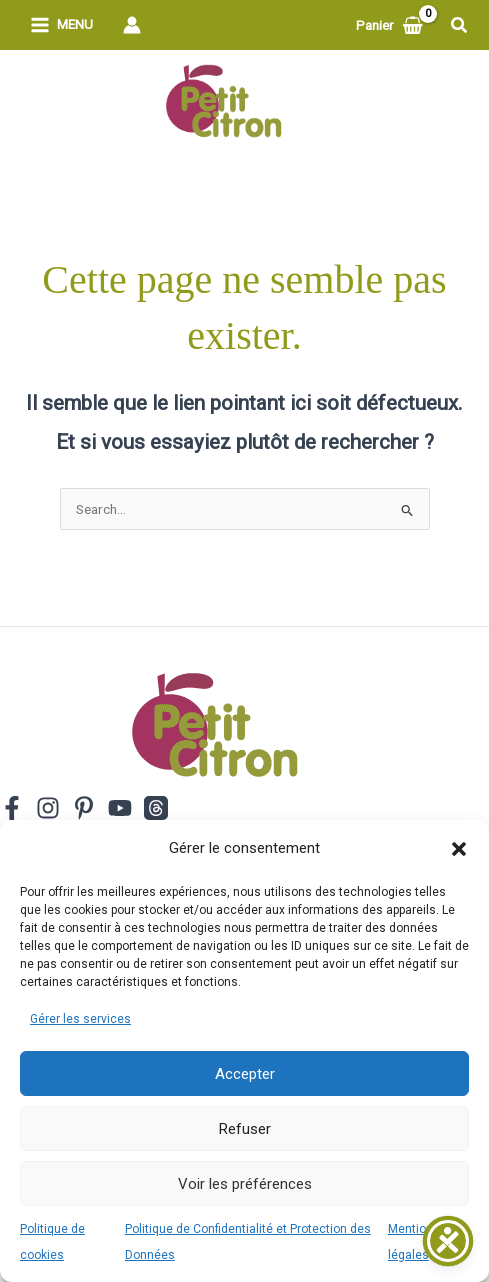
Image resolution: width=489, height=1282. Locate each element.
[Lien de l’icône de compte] (132, 25)
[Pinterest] (84, 808)
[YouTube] (120, 808)
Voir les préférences (245, 1184)
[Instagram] (48, 808)
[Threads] (156, 808)
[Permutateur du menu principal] (61, 25)
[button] (459, 849)
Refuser (245, 1129)
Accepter (245, 1074)
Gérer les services (80, 1019)
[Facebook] (12, 808)
